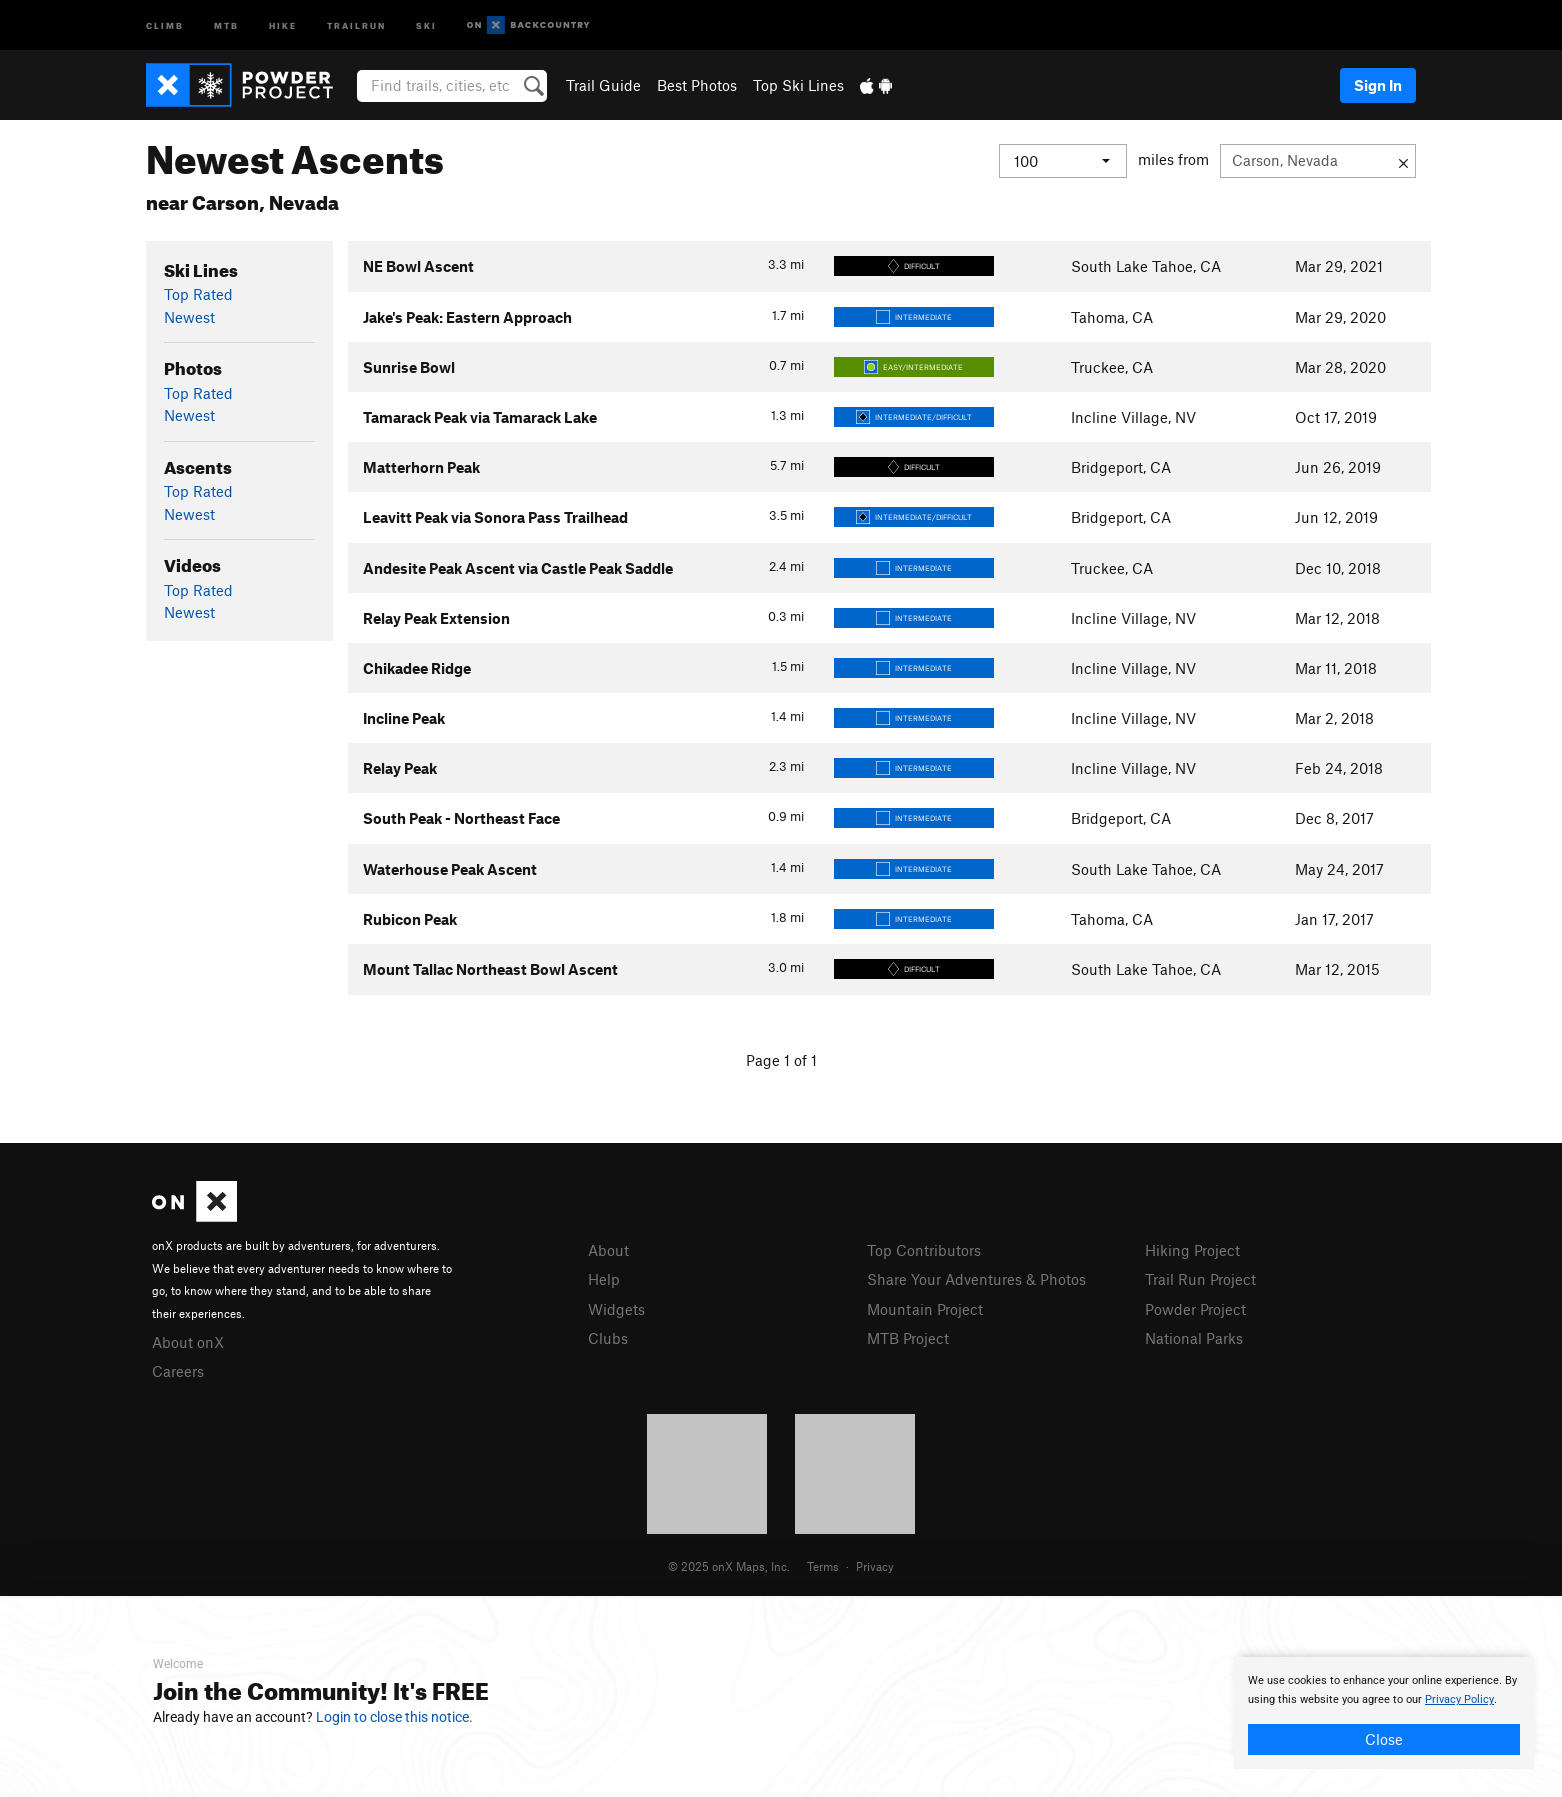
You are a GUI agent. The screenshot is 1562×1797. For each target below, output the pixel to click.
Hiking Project (1192, 1250)
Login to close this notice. (394, 1717)
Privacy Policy (1459, 1699)
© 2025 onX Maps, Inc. (729, 1566)
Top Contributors (924, 1250)
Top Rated (198, 294)
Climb (165, 24)
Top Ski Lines (798, 85)
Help (604, 1279)
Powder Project (1195, 1309)
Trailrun (356, 24)
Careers (178, 1371)
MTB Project (908, 1338)
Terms (823, 1566)
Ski (426, 24)
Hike (283, 24)
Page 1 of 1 (781, 1060)
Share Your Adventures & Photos (976, 1279)
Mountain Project (925, 1309)
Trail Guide (603, 85)
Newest (189, 317)
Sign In (1378, 85)
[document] (1384, 1713)
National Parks (1194, 1338)
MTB (226, 24)
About (608, 1250)
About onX (188, 1342)
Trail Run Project (1200, 1279)
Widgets (616, 1309)
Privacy (875, 1566)
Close (1384, 1739)
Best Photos (697, 85)
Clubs (608, 1338)
